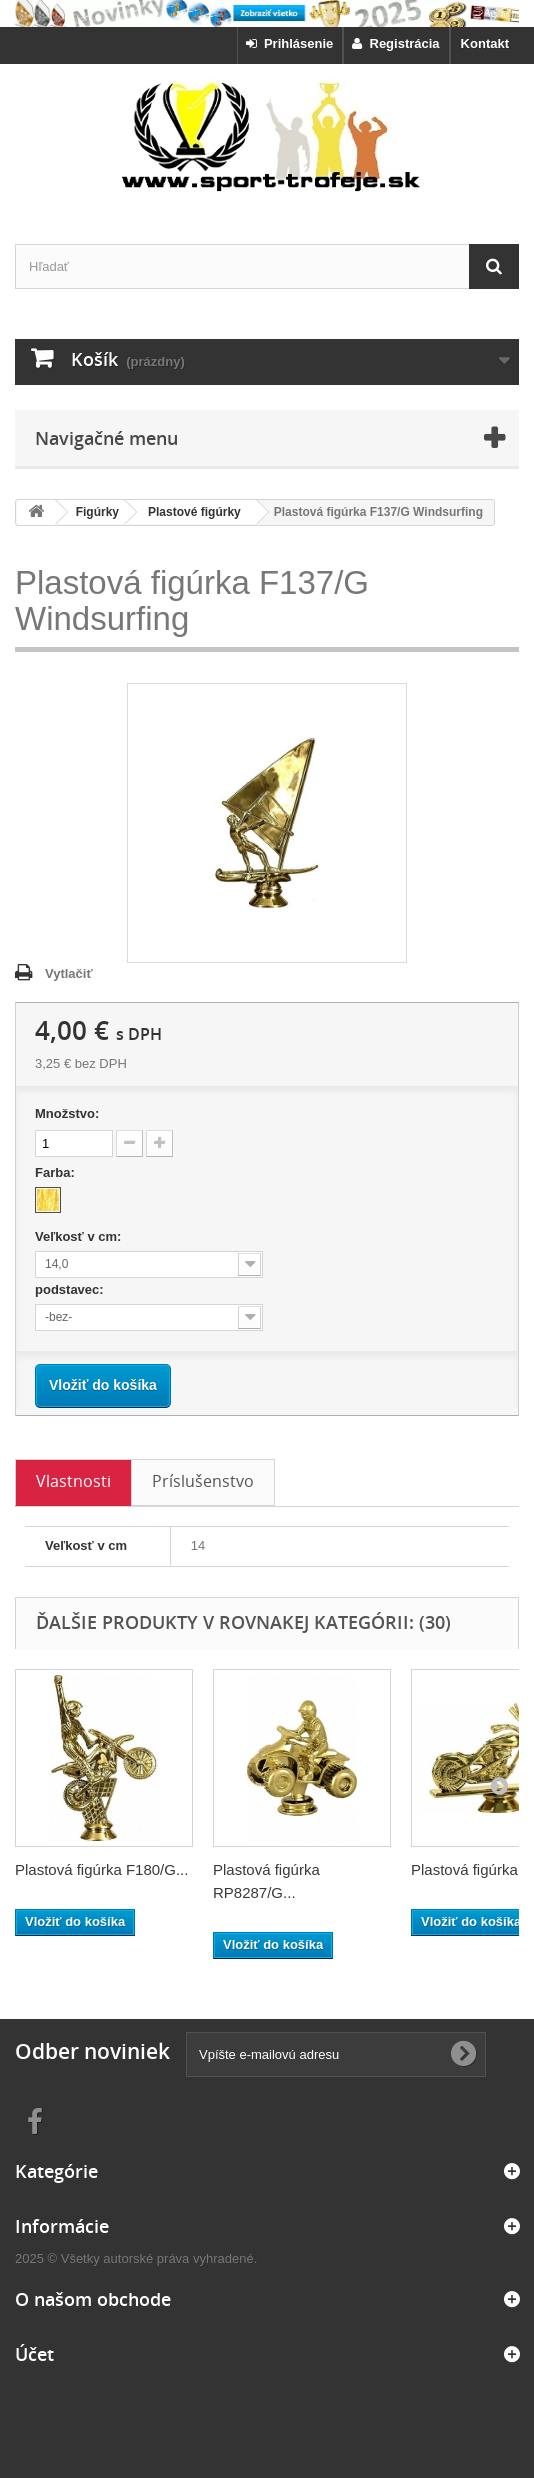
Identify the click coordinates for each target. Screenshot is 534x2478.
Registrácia (395, 43)
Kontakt (485, 43)
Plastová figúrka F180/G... (101, 1869)
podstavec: (71, 1289)
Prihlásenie (290, 43)
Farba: (56, 1172)
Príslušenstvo (203, 1481)
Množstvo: (67, 1113)
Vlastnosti (73, 1481)
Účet (34, 2354)
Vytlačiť (69, 973)
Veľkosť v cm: (80, 1236)
